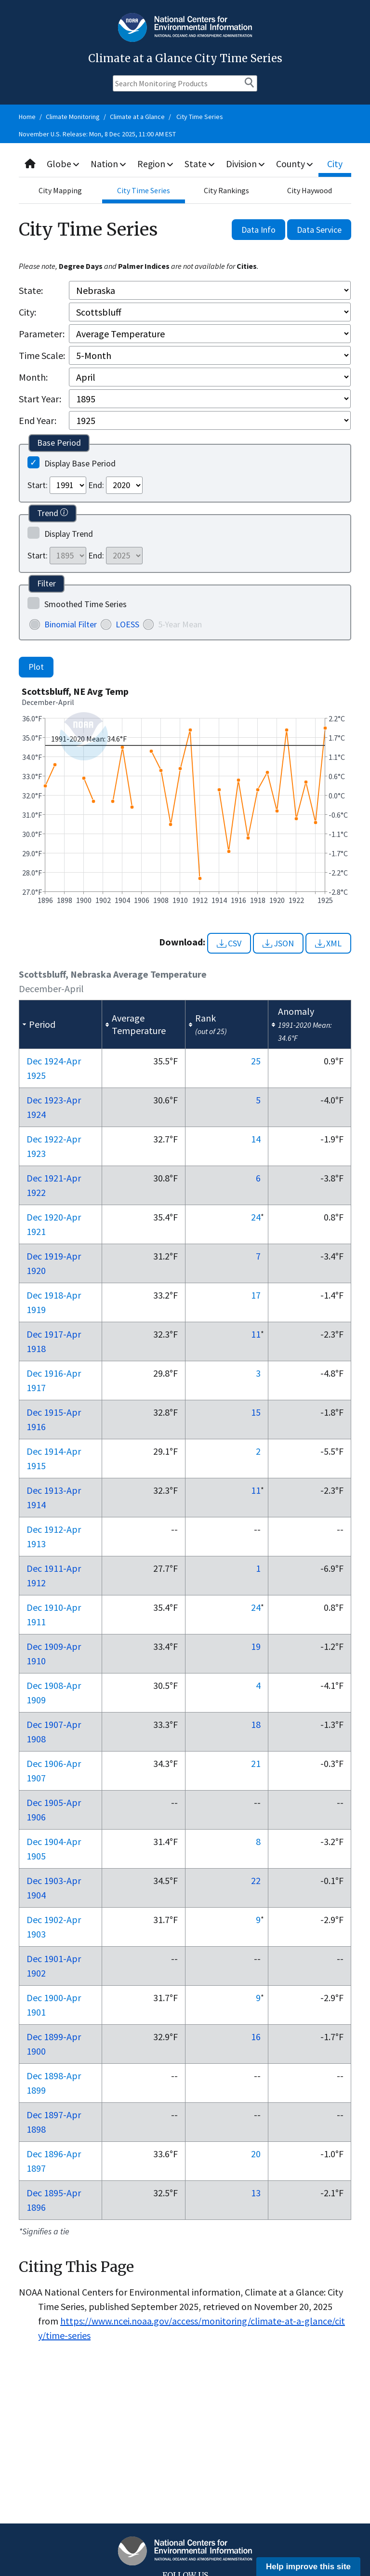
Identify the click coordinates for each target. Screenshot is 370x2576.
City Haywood (309, 190)
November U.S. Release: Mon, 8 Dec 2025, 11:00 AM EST (97, 134)
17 (256, 1295)
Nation (109, 164)
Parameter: (42, 334)
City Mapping (60, 190)
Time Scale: (42, 355)
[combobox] (185, 164)
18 (256, 1724)
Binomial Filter (70, 624)
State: (31, 290)
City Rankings (226, 190)
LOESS (127, 624)
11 (256, 1334)
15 (256, 1412)
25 (256, 1061)
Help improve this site (308, 2566)
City (336, 164)
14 (256, 1139)
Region (156, 164)
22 (256, 1880)
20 (256, 2154)
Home (27, 116)
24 (256, 1217)
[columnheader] (60, 1024)
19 (256, 1646)
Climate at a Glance (137, 116)
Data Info (258, 229)
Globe (63, 164)
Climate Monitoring (73, 116)
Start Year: (40, 399)
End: (96, 485)
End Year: (37, 420)
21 (256, 1763)
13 (256, 2193)
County (296, 164)
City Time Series (199, 116)
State (201, 164)
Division (246, 164)
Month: (33, 377)
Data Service (319, 229)
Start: (37, 485)
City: (27, 312)
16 (256, 2037)
